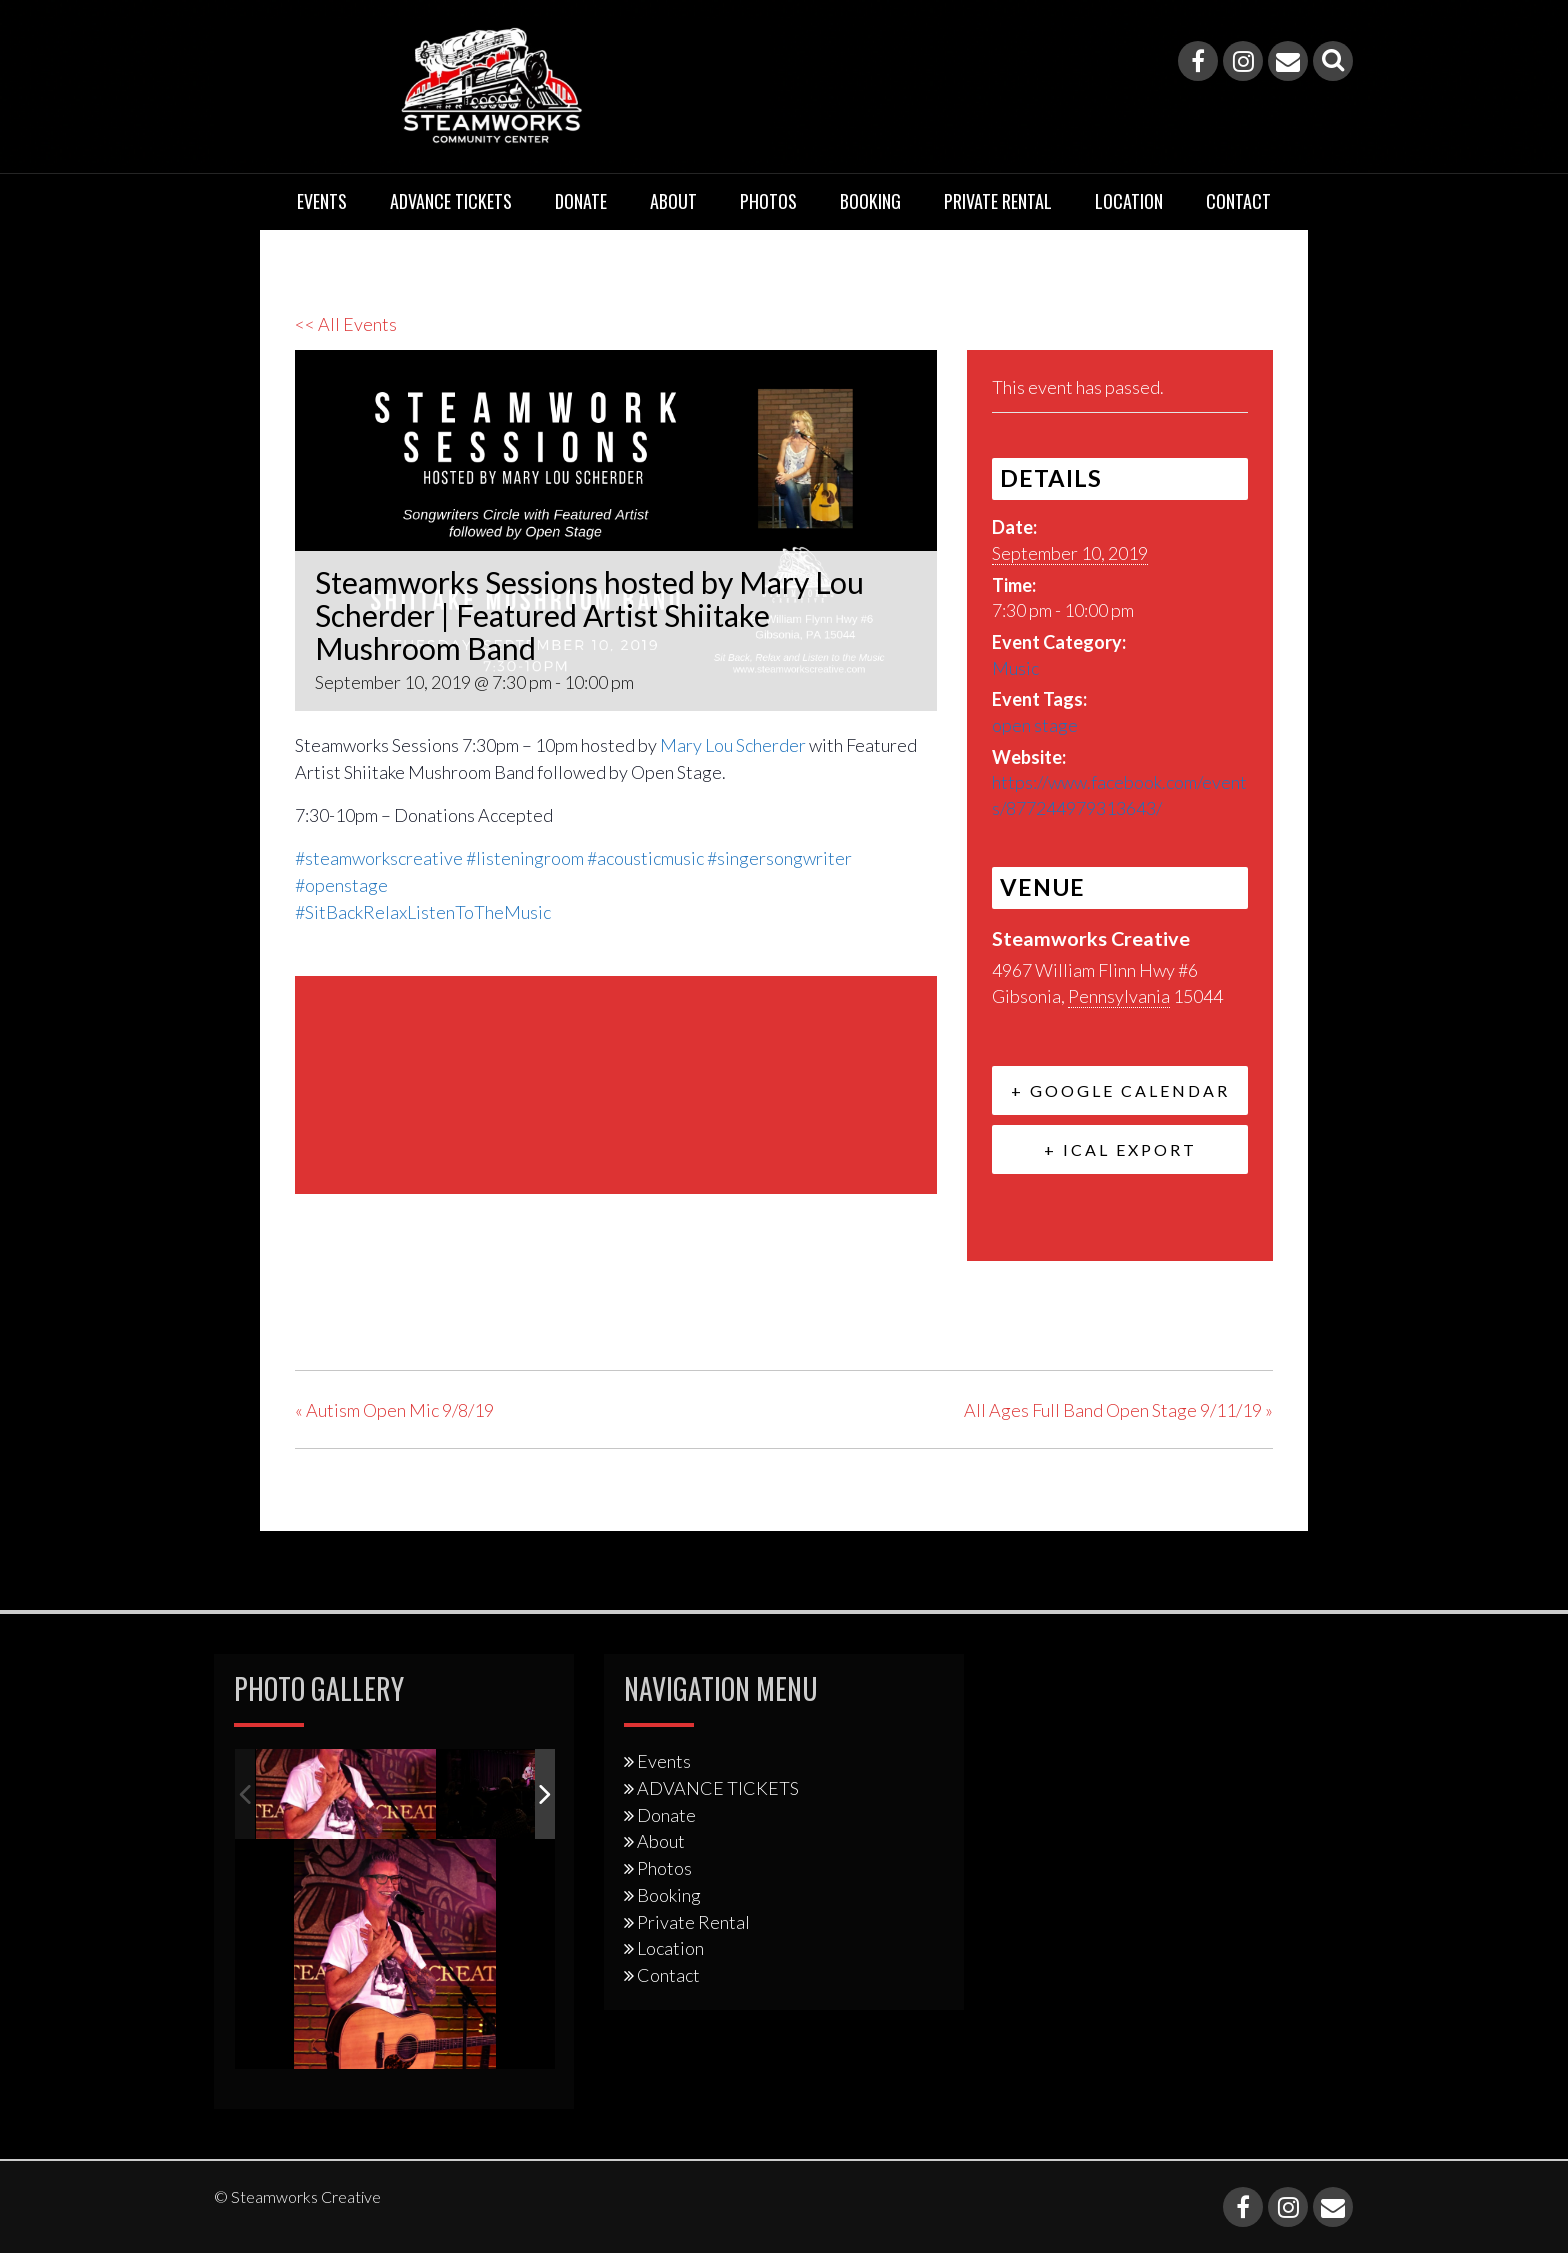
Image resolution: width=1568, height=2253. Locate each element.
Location (1129, 201)
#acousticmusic (645, 858)
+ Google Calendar (1120, 1090)
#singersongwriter (779, 858)
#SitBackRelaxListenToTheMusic (423, 912)
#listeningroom (525, 858)
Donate (581, 201)
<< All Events (346, 324)
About (673, 201)
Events (322, 201)
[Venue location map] (616, 1081)
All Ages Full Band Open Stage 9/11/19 (1118, 1410)
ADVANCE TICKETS (451, 201)
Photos (768, 201)
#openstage (341, 885)
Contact (1238, 201)
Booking (870, 201)
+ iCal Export (1120, 1149)
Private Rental (998, 201)
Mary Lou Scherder (733, 745)
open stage (1035, 725)
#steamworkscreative (379, 858)
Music (1015, 668)
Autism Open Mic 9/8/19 (394, 1410)
